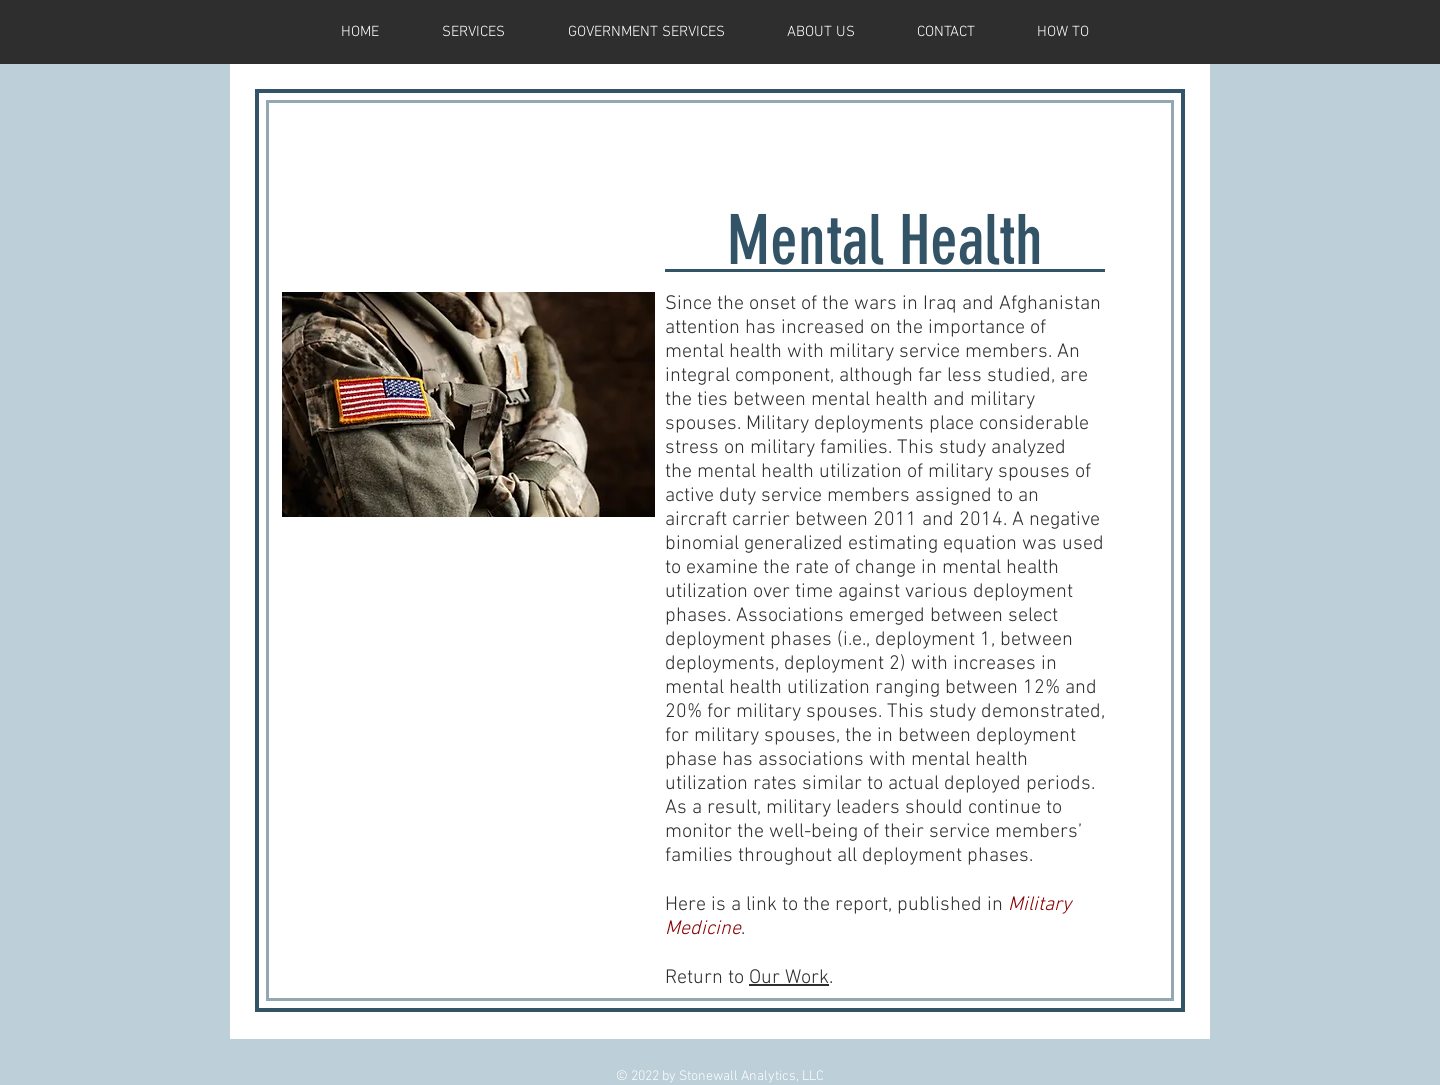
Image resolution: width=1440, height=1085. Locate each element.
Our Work (789, 978)
